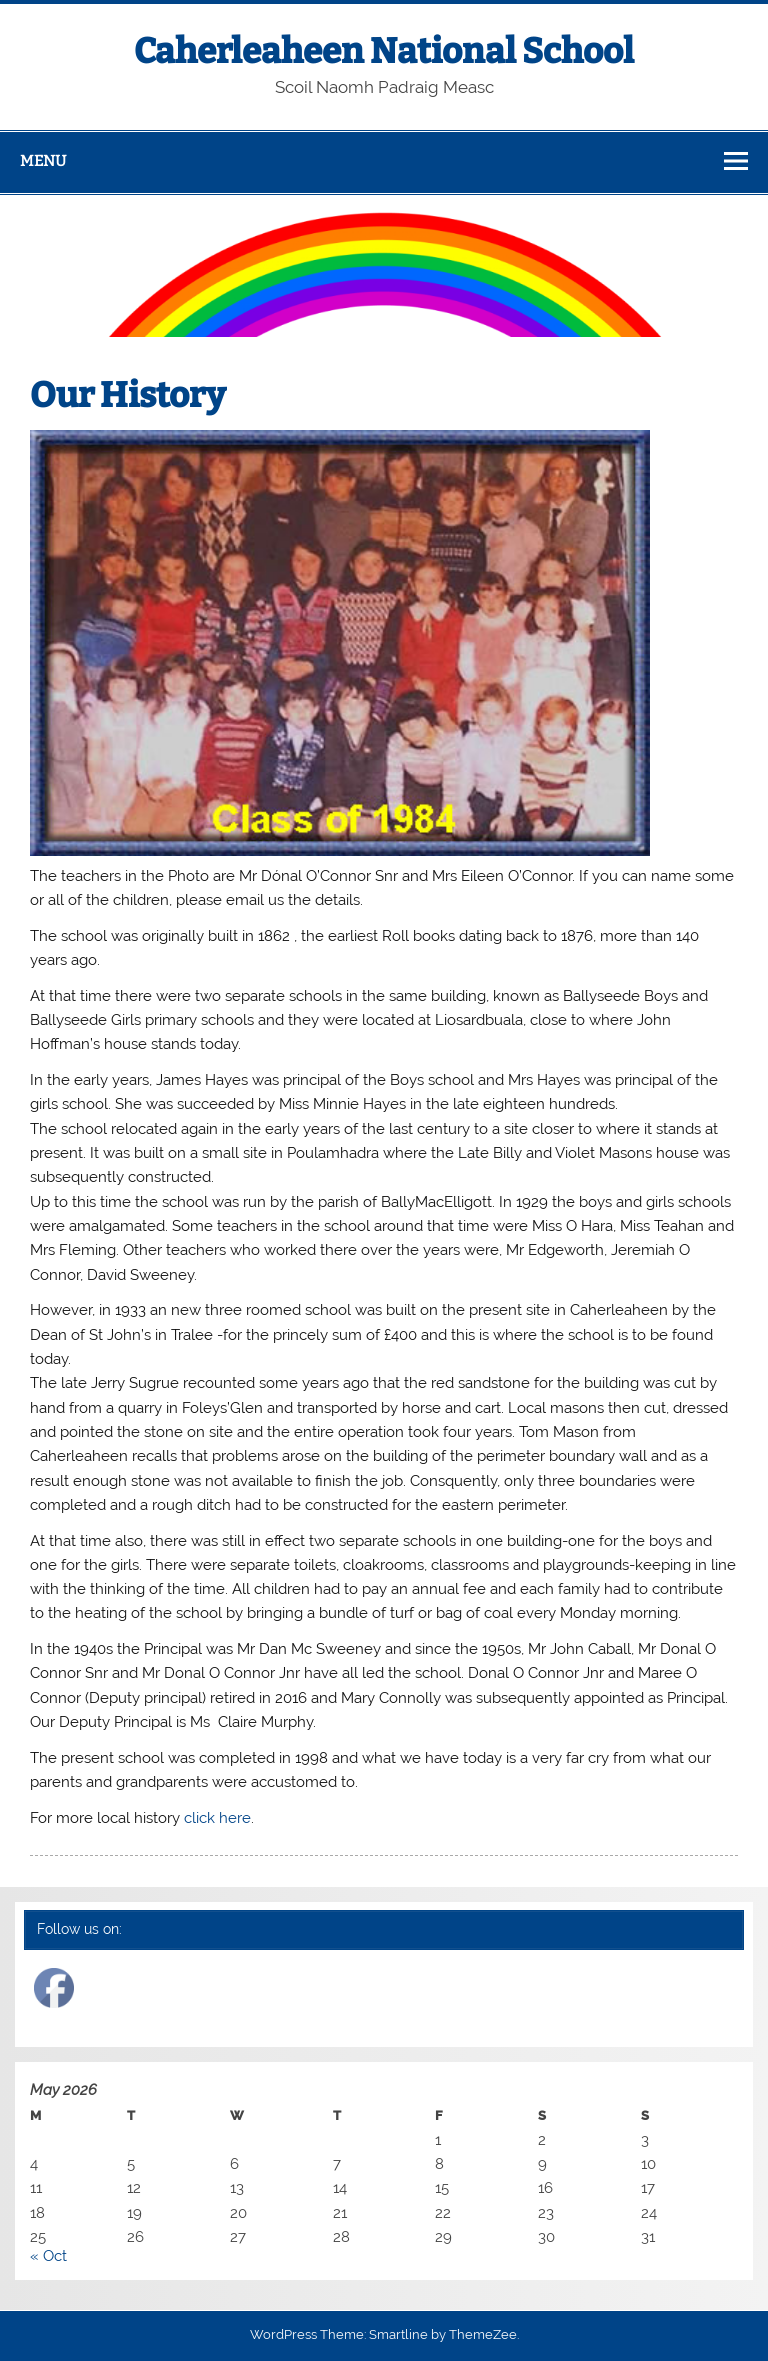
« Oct (48, 2256)
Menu (43, 161)
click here (217, 1818)
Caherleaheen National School (384, 51)
